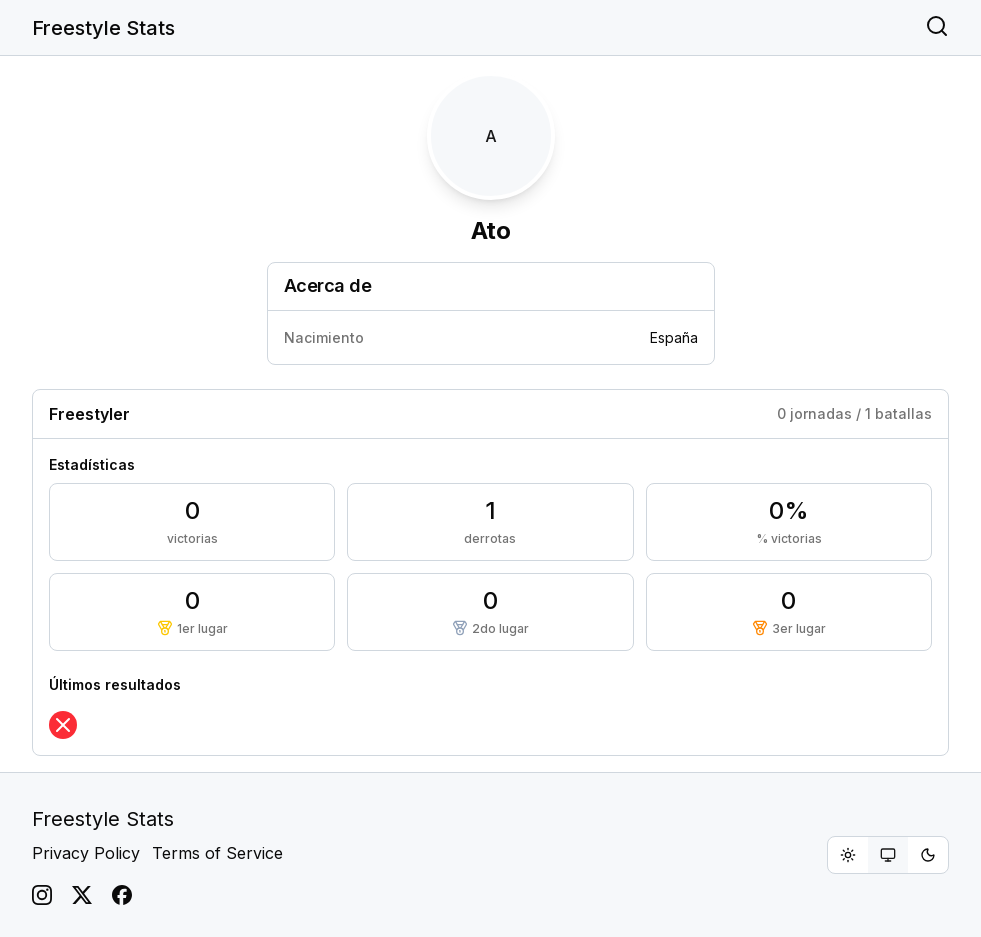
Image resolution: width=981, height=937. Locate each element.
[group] (888, 855)
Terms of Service (217, 853)
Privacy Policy (86, 853)
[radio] (848, 855)
